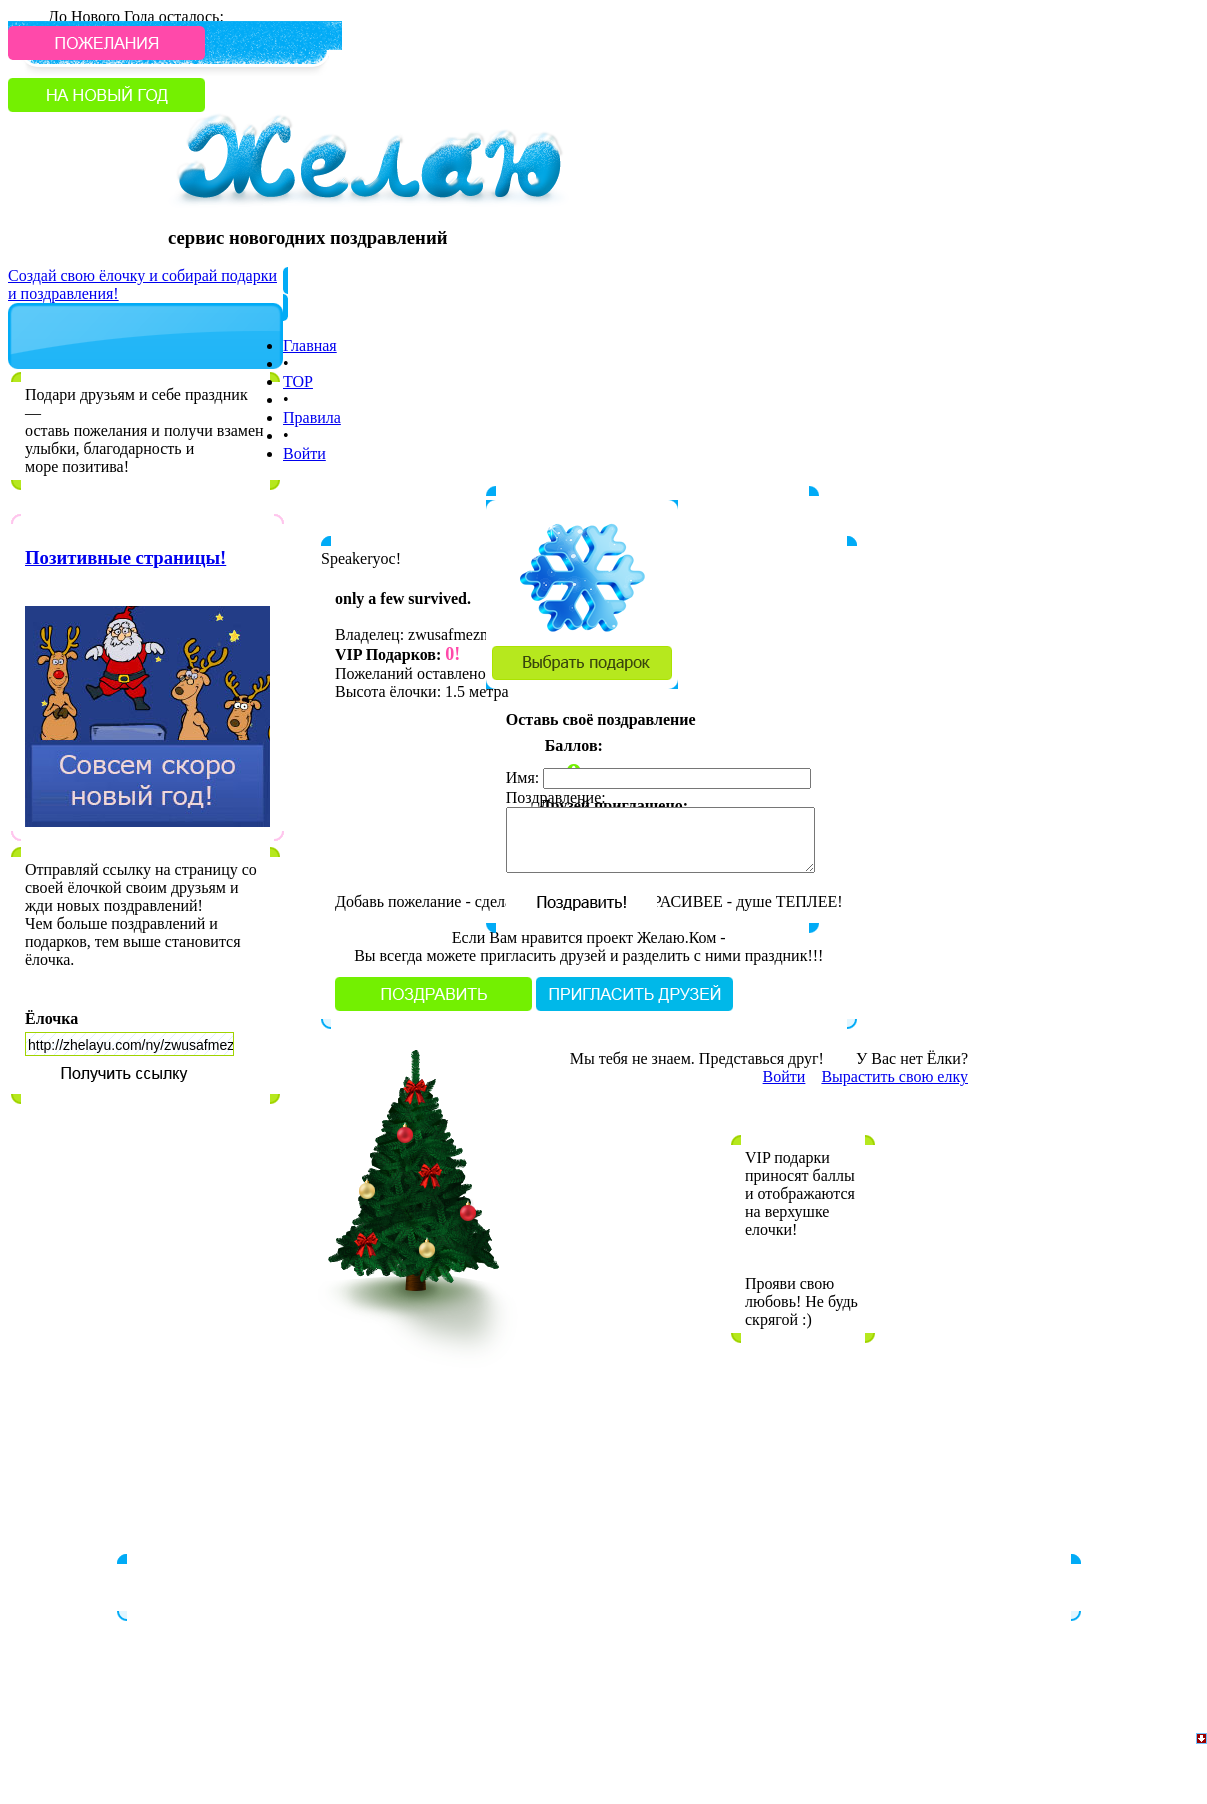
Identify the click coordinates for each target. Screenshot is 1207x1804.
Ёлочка (51, 1018)
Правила (312, 417)
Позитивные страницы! (125, 557)
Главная (310, 345)
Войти (304, 453)
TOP (298, 381)
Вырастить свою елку (894, 1076)
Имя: (522, 777)
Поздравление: (556, 797)
